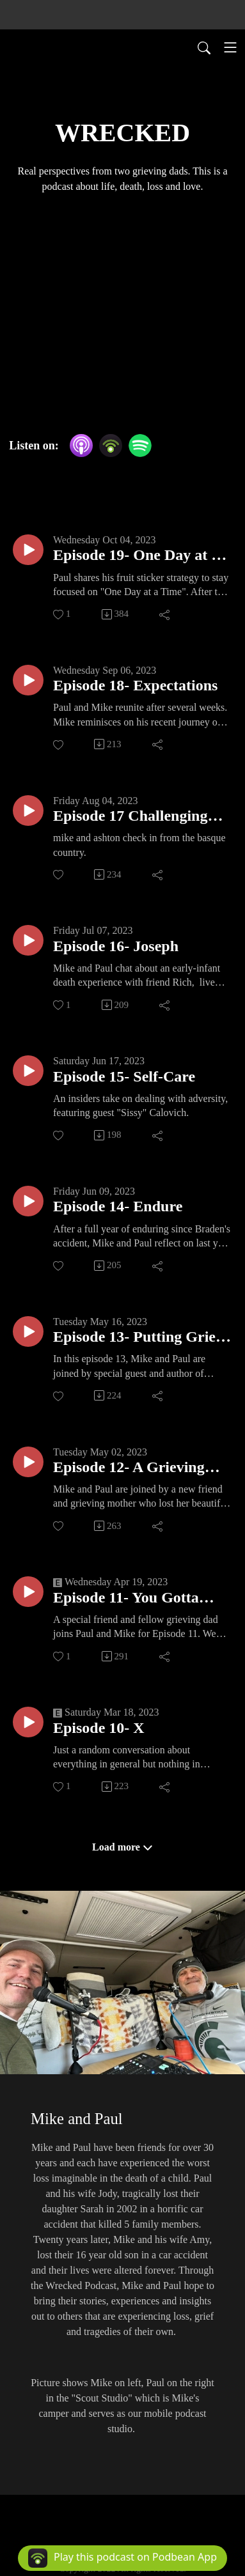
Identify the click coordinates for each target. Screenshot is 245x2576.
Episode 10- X (99, 1727)
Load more (122, 1847)
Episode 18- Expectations (135, 685)
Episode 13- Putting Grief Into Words (137, 1337)
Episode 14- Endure (117, 1206)
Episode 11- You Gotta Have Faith (126, 1598)
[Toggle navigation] (230, 47)
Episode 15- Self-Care (124, 1076)
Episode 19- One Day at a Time (136, 556)
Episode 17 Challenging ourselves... (130, 816)
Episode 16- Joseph (115, 946)
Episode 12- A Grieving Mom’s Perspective (129, 1468)
